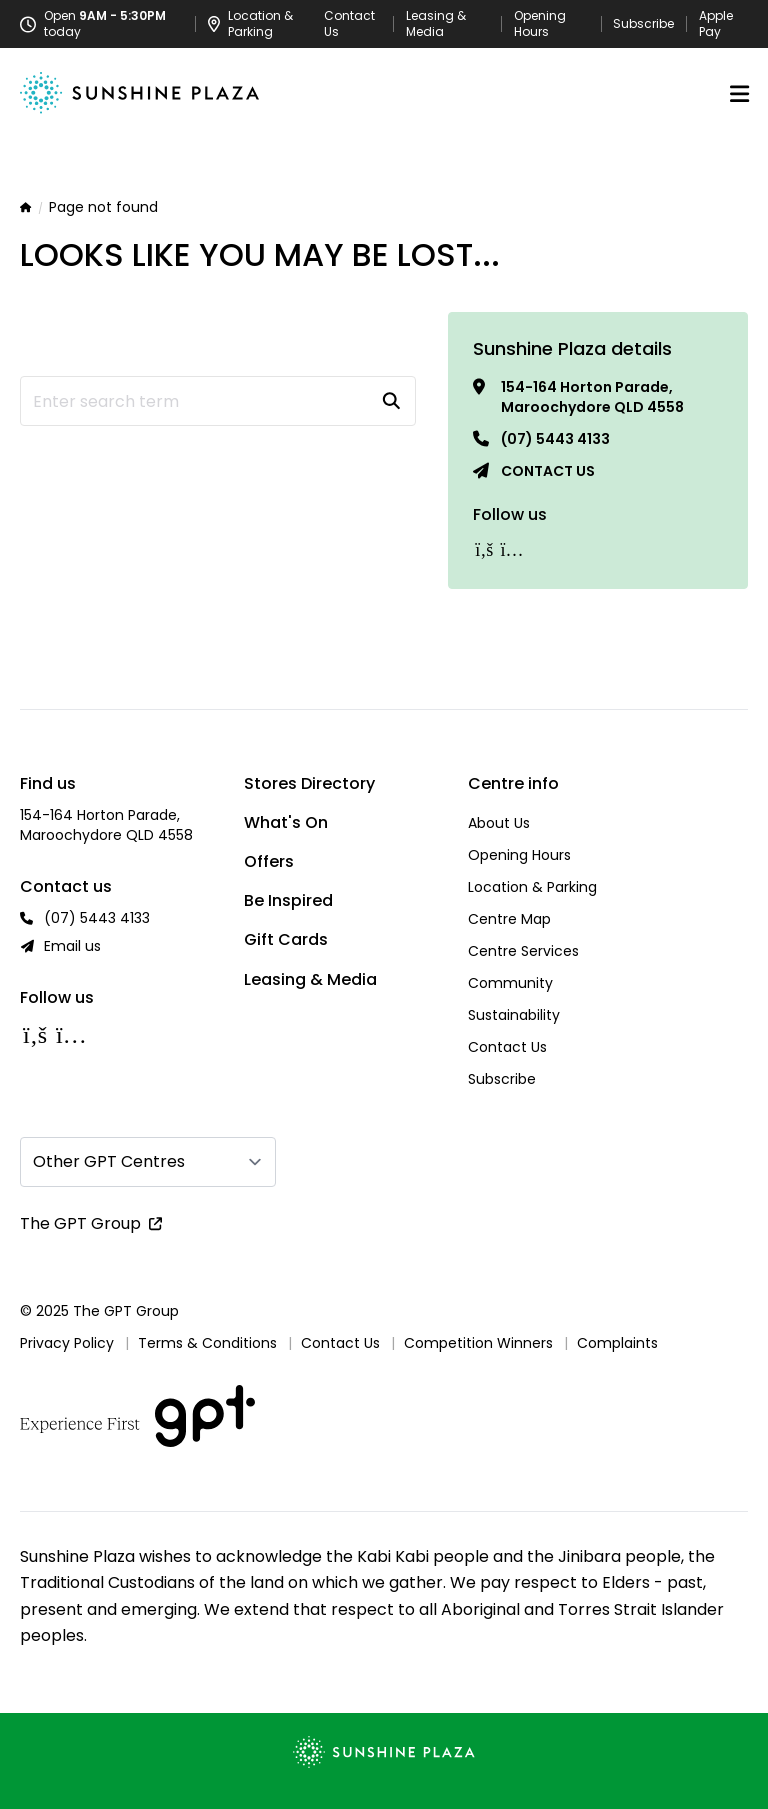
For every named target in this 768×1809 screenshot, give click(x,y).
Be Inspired (288, 900)
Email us (72, 946)
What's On (286, 822)
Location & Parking (532, 887)
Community (510, 983)
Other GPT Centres (109, 1161)
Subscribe (643, 24)
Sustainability (514, 1015)
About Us (499, 823)
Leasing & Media (436, 24)
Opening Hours (540, 24)
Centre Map (509, 919)
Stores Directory (309, 783)
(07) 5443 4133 (555, 439)
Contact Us (349, 24)
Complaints (617, 1343)
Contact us (548, 471)
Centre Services (523, 951)
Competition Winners (478, 1343)
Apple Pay (716, 24)
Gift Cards (286, 939)
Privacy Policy (67, 1343)
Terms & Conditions (207, 1343)
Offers (269, 861)
